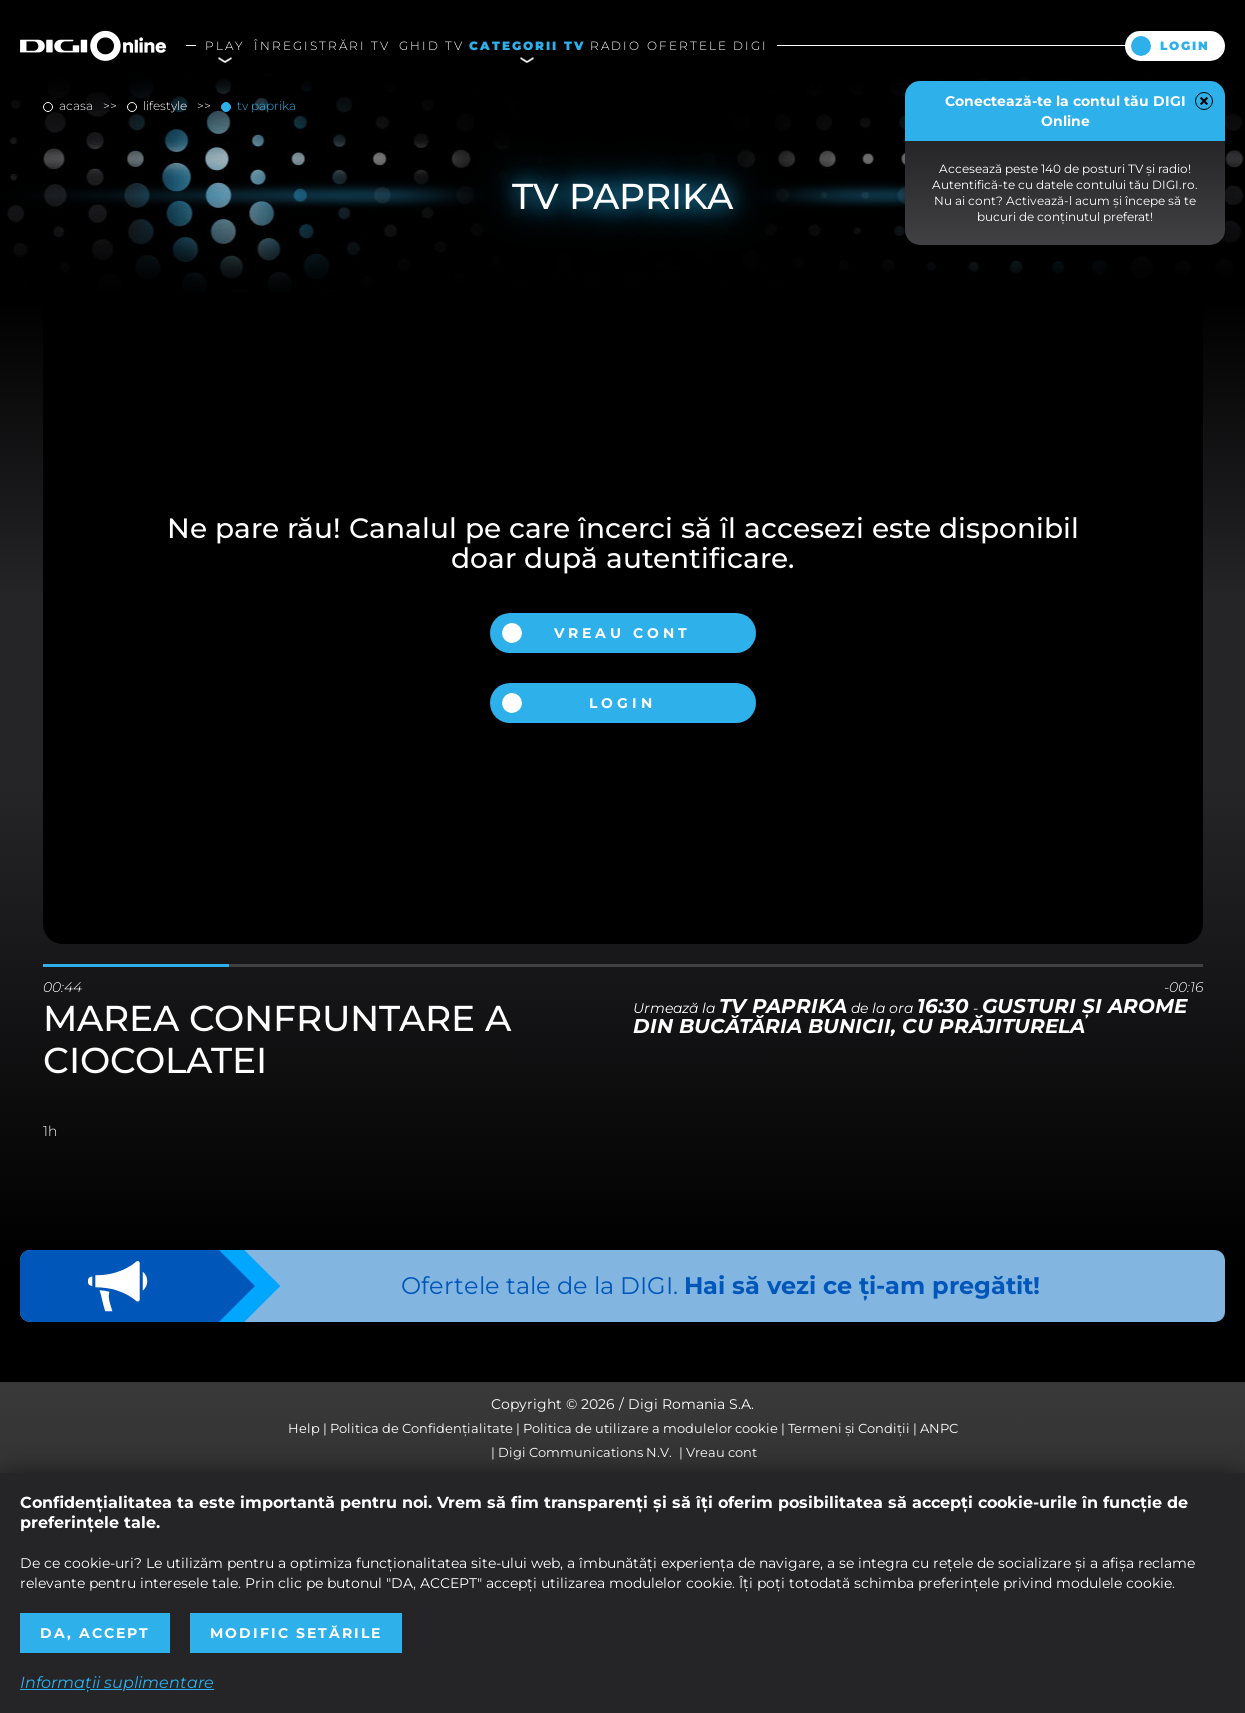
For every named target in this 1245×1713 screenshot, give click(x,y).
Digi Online (93, 45)
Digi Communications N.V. (585, 1452)
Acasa (76, 105)
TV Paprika (265, 105)
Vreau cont (622, 633)
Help (304, 1428)
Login (1185, 45)
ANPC (939, 1428)
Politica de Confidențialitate (421, 1428)
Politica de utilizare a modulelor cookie (650, 1428)
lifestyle (165, 105)
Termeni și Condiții (849, 1428)
